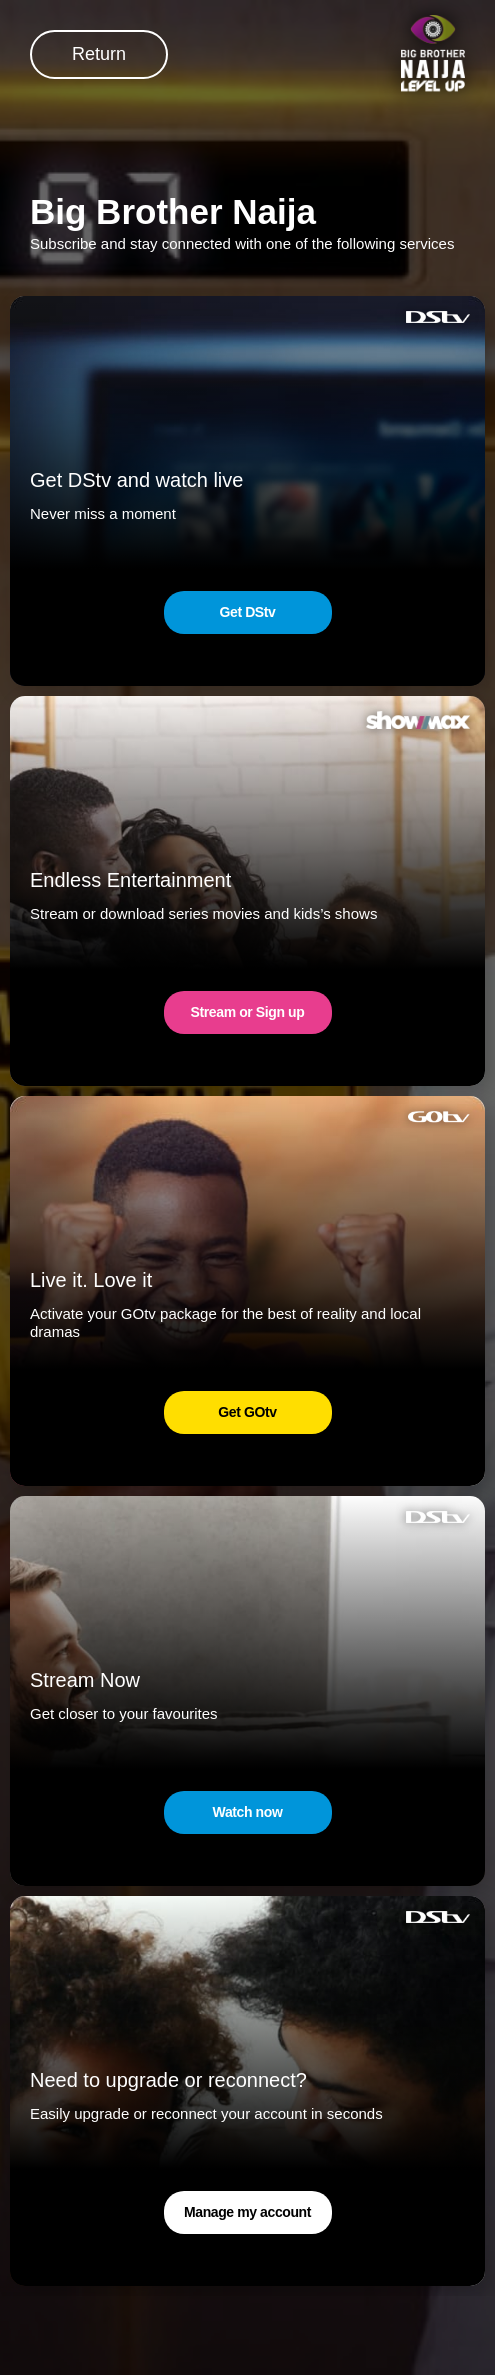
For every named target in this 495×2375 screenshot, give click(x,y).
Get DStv (248, 612)
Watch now (248, 1812)
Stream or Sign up (248, 1012)
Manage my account (247, 2212)
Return (99, 54)
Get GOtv (247, 1412)
